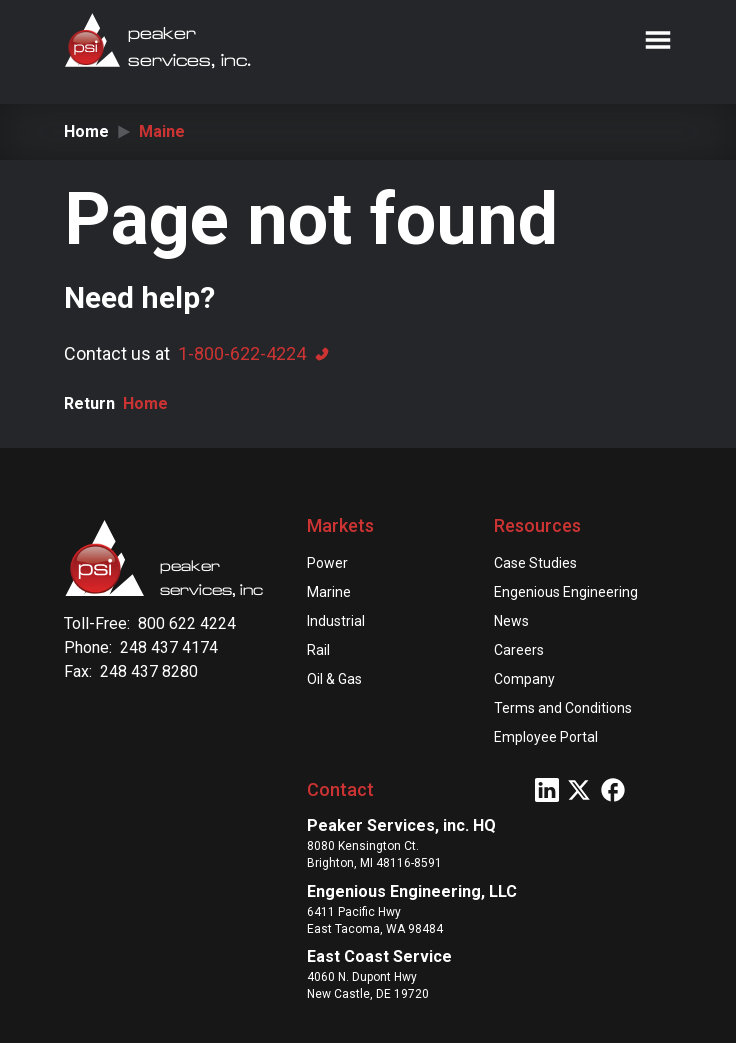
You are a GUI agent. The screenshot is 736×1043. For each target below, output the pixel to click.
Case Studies (535, 563)
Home (86, 131)
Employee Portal (546, 737)
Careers (519, 650)
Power (327, 563)
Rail (318, 650)
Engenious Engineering (566, 592)
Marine (329, 592)
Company (524, 679)
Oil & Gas (334, 679)
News (511, 621)
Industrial (336, 621)
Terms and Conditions (563, 708)
